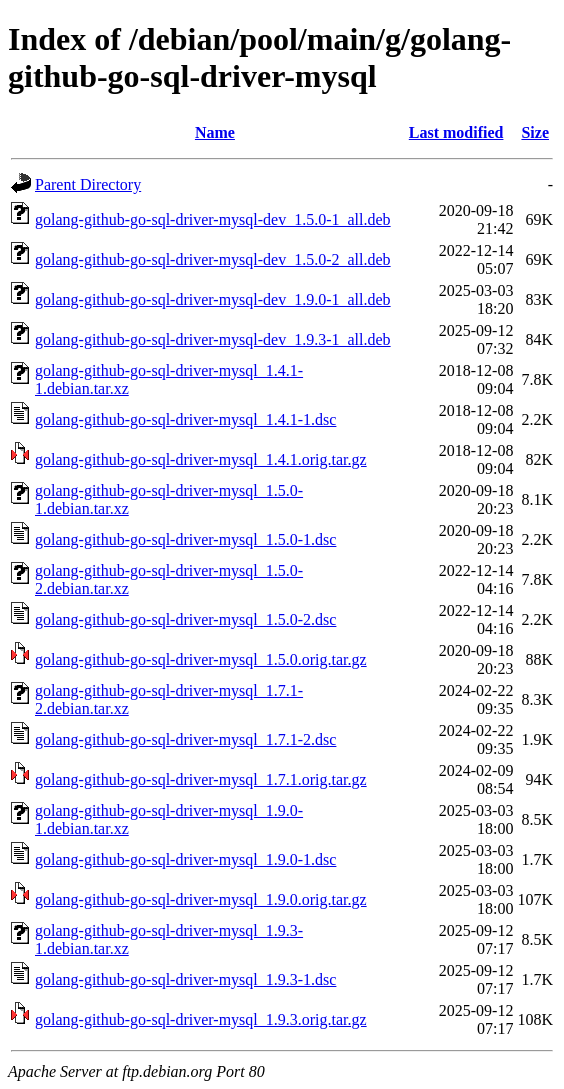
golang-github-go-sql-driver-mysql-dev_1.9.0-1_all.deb (213, 299)
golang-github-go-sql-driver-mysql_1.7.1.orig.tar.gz (201, 779)
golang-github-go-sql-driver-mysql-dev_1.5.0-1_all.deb (213, 219)
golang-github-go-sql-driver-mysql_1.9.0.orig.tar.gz (201, 899)
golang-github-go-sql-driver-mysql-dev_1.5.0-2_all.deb (213, 259)
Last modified (456, 132)
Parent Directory (88, 184)
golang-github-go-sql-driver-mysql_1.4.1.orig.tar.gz (201, 459)
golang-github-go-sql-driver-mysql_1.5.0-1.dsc (185, 539)
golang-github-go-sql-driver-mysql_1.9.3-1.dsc (185, 979)
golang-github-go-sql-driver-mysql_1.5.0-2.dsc (185, 619)
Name (215, 132)
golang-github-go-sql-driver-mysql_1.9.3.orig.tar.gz (201, 1019)
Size (535, 132)
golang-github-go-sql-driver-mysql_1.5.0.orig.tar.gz (201, 659)
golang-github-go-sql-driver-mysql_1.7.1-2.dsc (185, 739)
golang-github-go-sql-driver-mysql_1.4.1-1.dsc (185, 419)
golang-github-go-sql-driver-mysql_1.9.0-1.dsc (185, 859)
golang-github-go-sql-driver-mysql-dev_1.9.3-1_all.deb (213, 339)
